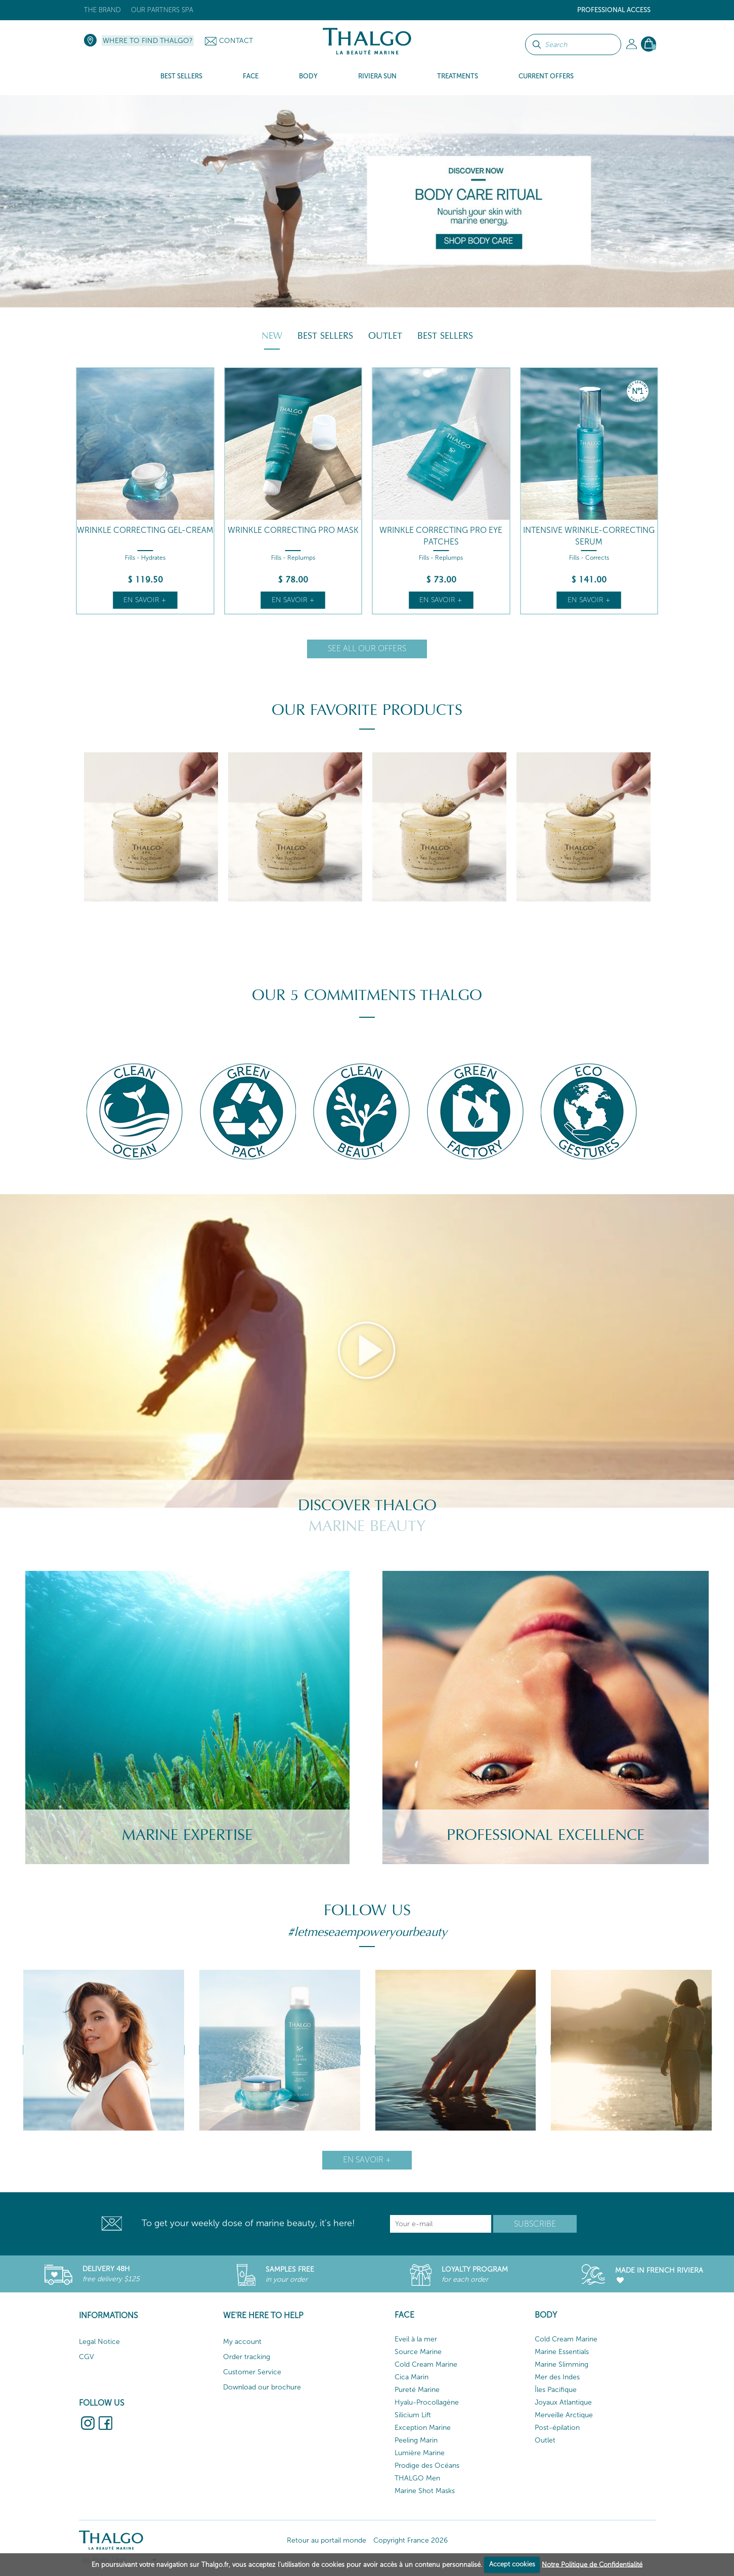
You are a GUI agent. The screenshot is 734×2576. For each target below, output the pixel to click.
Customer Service (252, 2372)
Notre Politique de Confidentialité (592, 2564)
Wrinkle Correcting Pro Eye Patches (440, 536)
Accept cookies (512, 2564)
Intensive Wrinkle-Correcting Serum (589, 536)
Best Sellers (325, 335)
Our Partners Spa (162, 10)
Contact (236, 40)
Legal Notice (99, 2341)
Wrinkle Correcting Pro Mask (293, 530)
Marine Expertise (187, 1835)
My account (242, 2341)
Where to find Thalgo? (148, 40)
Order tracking (246, 2357)
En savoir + (144, 600)
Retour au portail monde (326, 2540)
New (272, 335)
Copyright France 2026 (410, 2540)
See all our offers (367, 648)
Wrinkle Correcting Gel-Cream (145, 530)
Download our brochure (262, 2387)
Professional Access (614, 10)
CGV (86, 2357)
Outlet (385, 335)
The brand (102, 10)
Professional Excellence (545, 1835)
